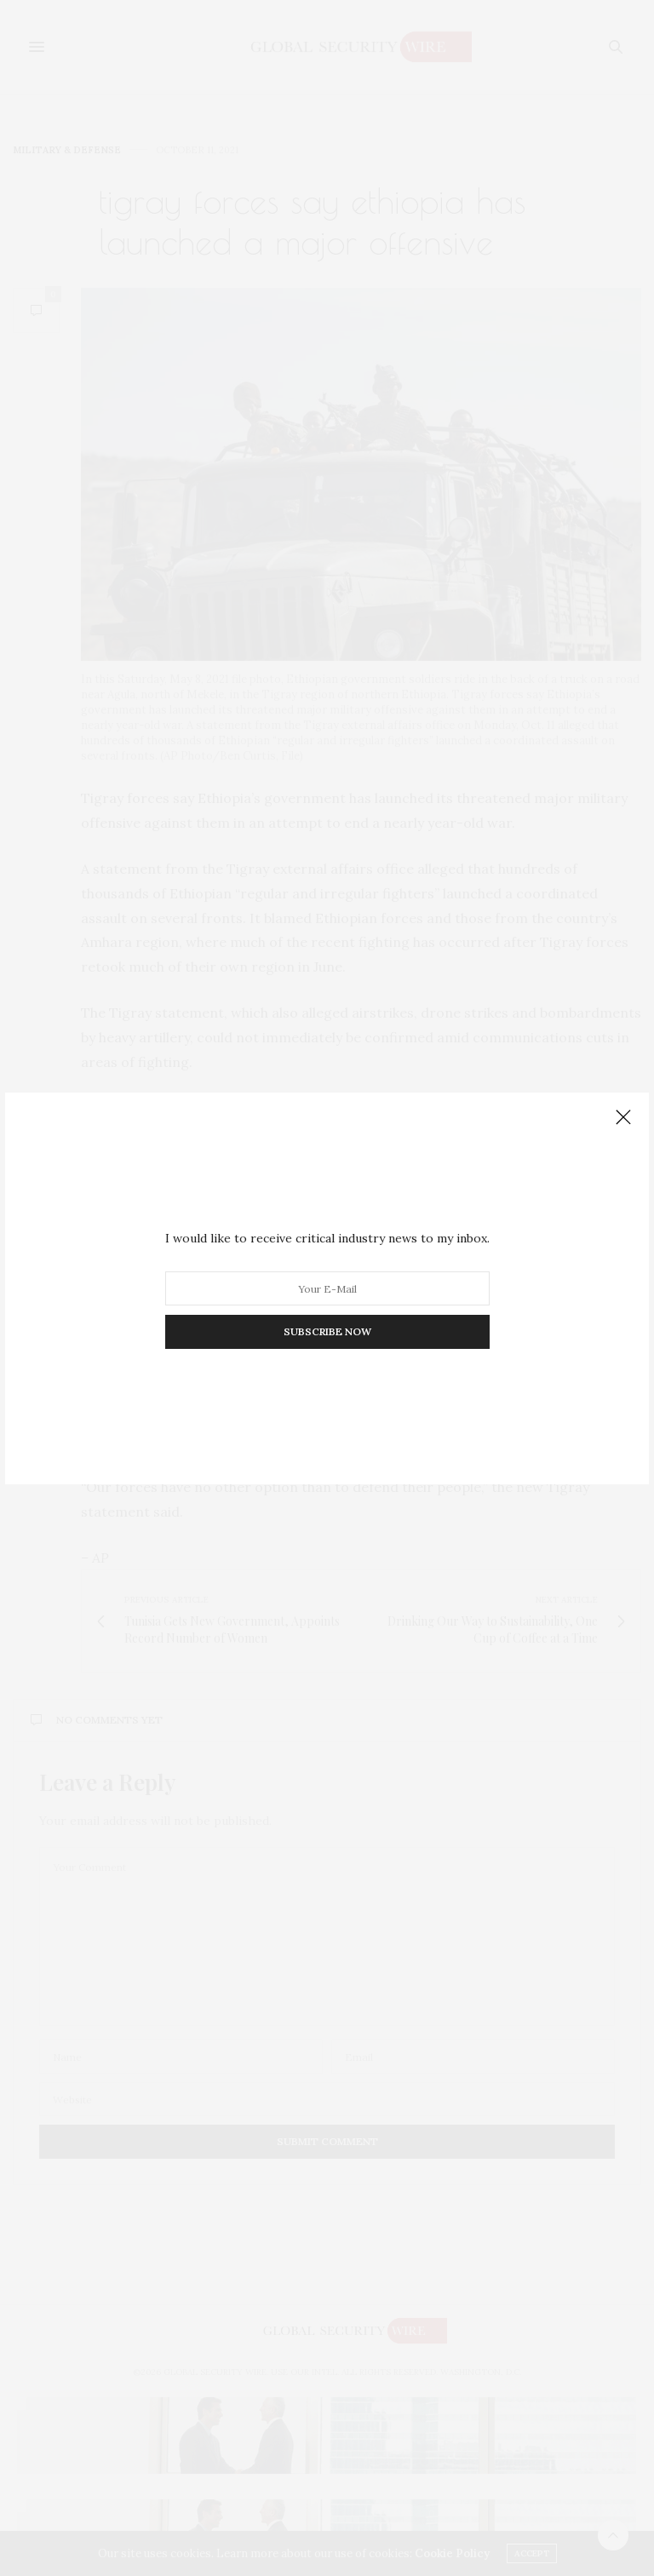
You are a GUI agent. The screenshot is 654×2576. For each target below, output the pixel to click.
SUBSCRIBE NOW (327, 1331)
